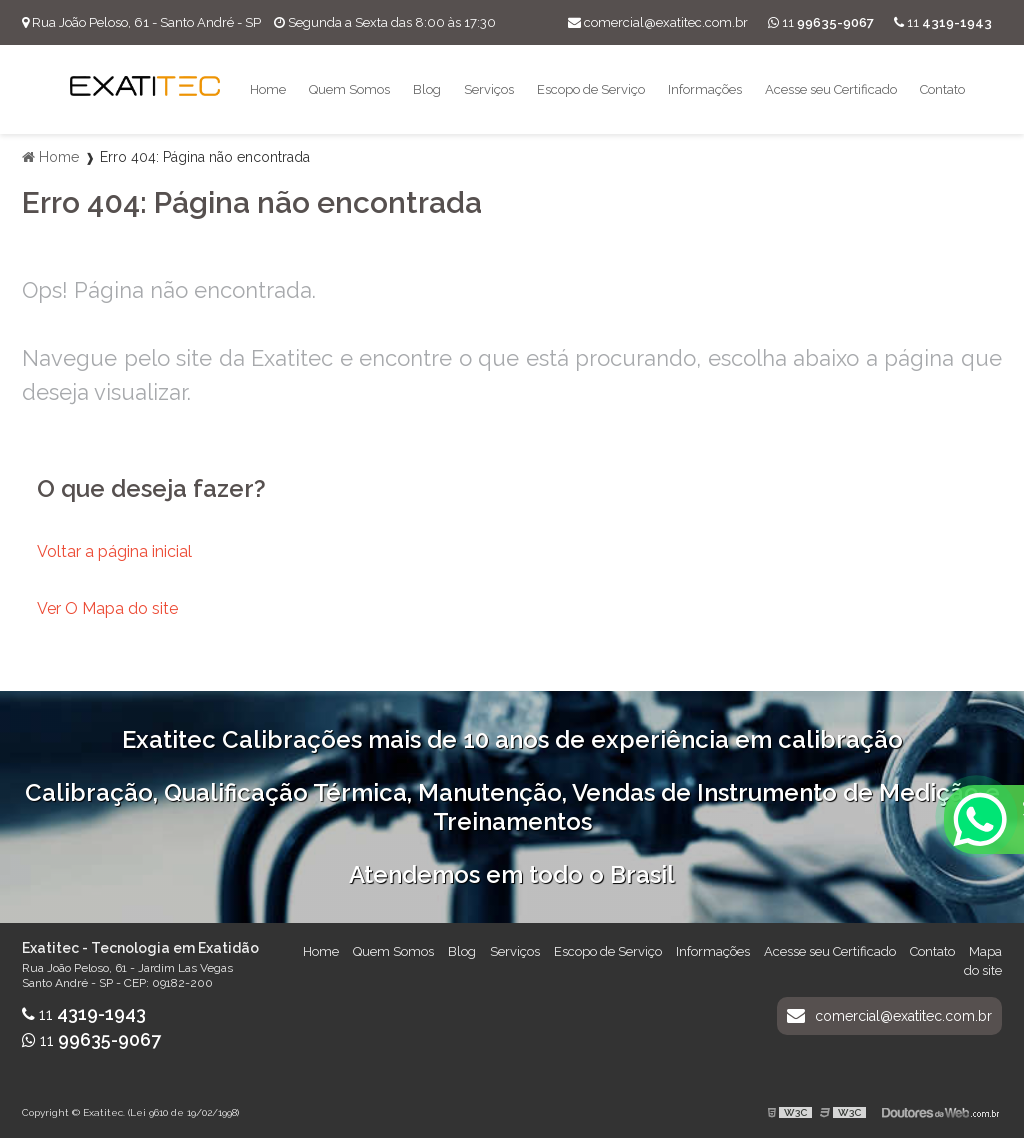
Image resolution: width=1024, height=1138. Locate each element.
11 (943, 22)
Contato (942, 89)
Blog (427, 89)
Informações (705, 89)
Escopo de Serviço (591, 89)
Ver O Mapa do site (107, 608)
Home (268, 89)
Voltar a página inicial (114, 551)
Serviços (489, 89)
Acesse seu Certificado (831, 89)
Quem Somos (349, 89)
